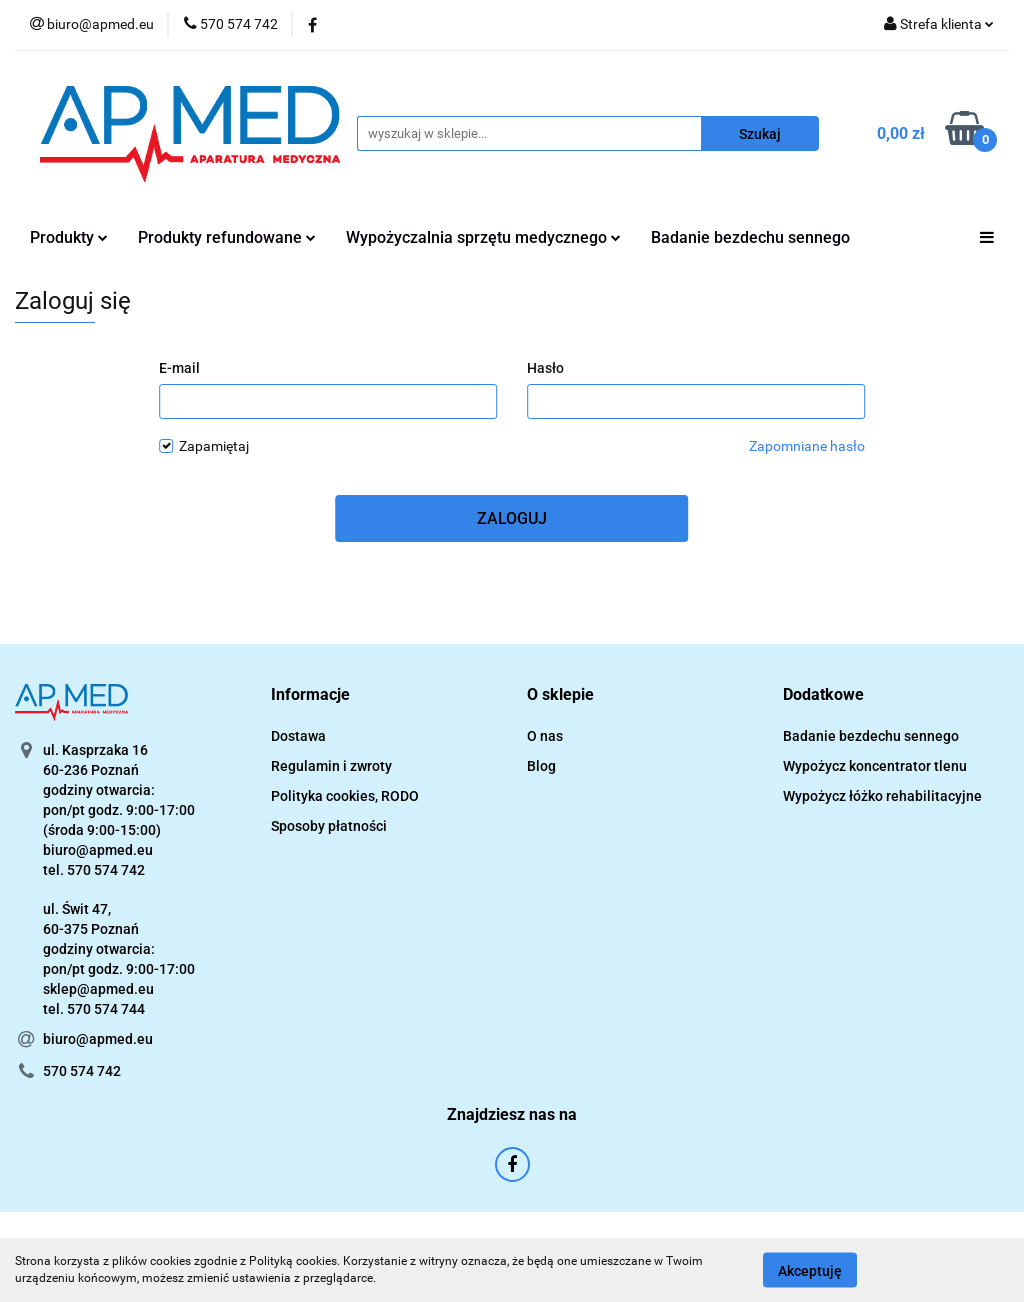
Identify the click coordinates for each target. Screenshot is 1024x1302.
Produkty (69, 237)
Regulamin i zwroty (331, 766)
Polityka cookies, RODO (345, 796)
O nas (545, 736)
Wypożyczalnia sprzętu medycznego (483, 237)
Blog (541, 766)
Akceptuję (810, 1270)
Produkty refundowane (227, 237)
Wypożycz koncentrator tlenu (875, 766)
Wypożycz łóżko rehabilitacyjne (882, 796)
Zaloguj (512, 518)
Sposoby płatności (329, 826)
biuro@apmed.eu (98, 1039)
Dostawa (298, 736)
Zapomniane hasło (807, 446)
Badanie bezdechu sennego (750, 237)
